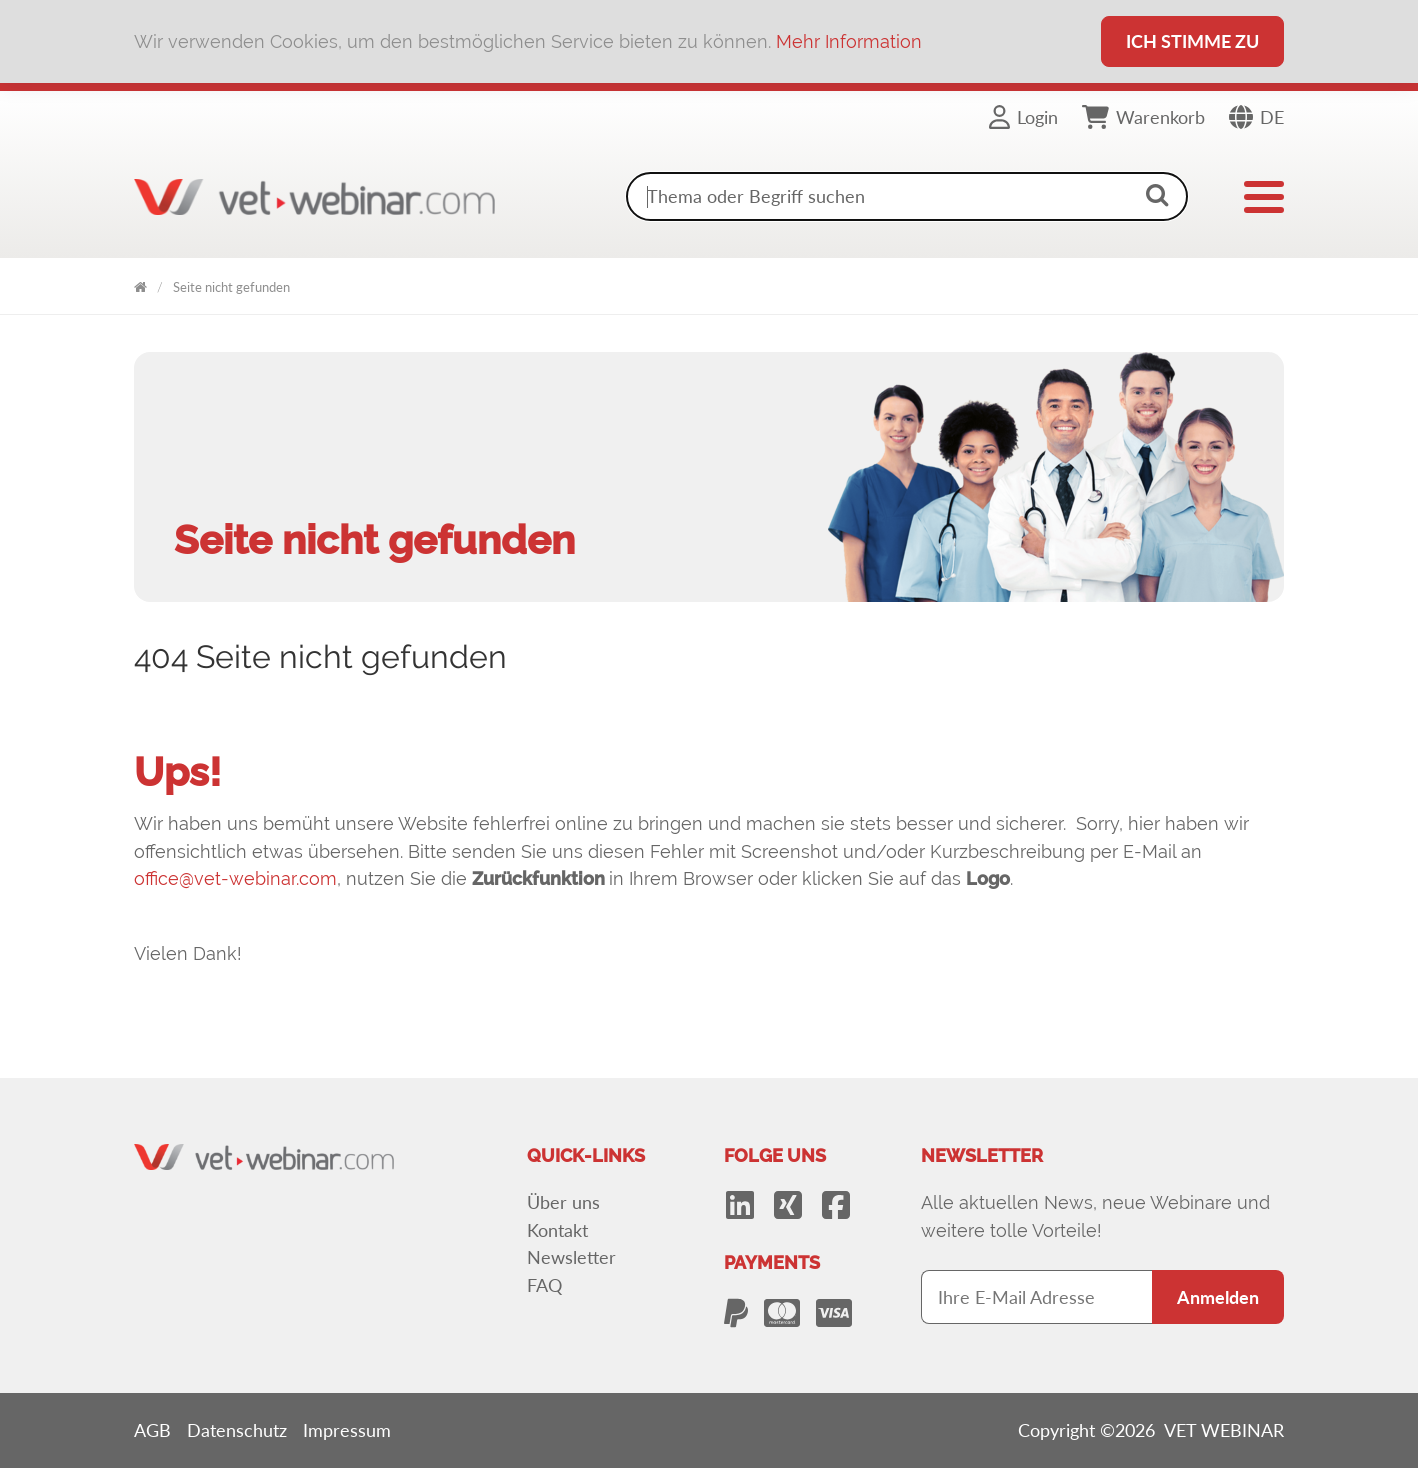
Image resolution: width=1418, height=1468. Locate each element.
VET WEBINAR (140, 283)
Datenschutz (237, 1430)
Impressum (347, 1430)
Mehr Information (849, 41)
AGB (152, 1430)
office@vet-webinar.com (235, 878)
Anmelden (1218, 1297)
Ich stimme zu (1192, 41)
